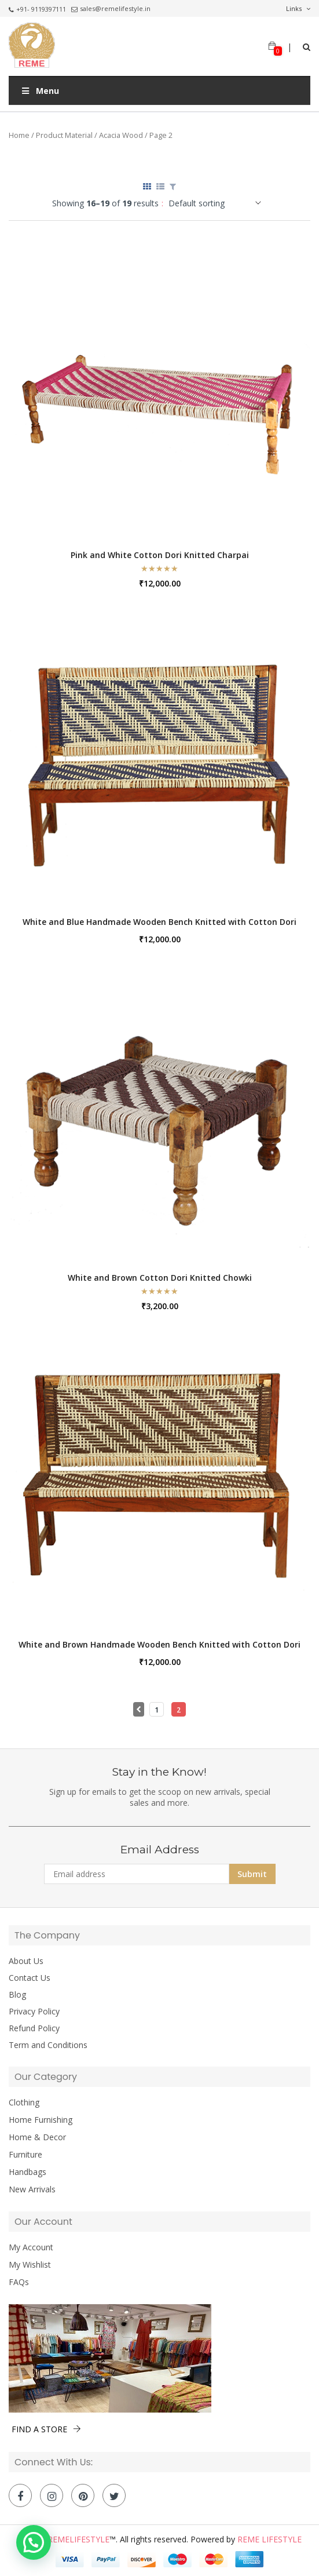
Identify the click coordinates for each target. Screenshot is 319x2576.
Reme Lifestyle (269, 2539)
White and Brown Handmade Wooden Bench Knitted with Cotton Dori (159, 1644)
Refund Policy (34, 2028)
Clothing (24, 2102)
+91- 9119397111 (37, 9)
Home (19, 135)
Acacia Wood (121, 135)
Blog (17, 1995)
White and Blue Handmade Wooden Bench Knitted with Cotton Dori (159, 921)
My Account (31, 2247)
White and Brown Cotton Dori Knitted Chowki (160, 1277)
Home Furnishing (40, 2120)
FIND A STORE (46, 2429)
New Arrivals (32, 2189)
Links (298, 8)
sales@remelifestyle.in (111, 8)
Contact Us (29, 1978)
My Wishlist (30, 2265)
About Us (26, 1961)
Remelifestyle (78, 2539)
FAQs (19, 2282)
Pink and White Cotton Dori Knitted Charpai (160, 554)
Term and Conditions (48, 2045)
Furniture (25, 2155)
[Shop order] (217, 203)
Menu (39, 90)
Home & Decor (37, 2137)
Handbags (27, 2172)
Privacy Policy (34, 2011)
